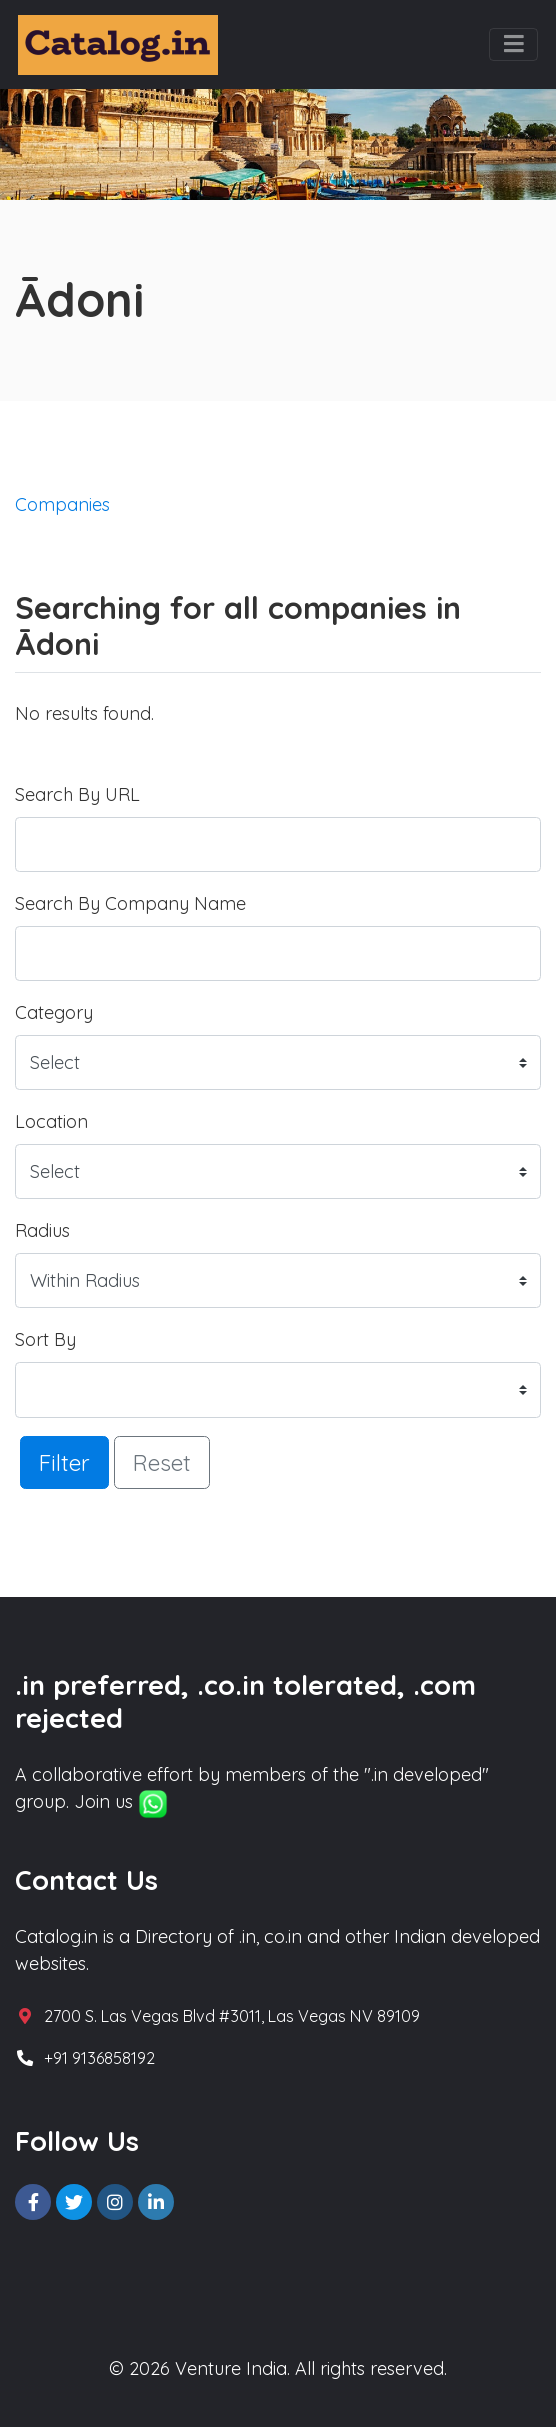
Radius (42, 1230)
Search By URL (77, 794)
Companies (62, 504)
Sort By (45, 1339)
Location (51, 1121)
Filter (64, 1462)
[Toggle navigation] (513, 45)
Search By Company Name (130, 903)
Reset (162, 1462)
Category (54, 1012)
